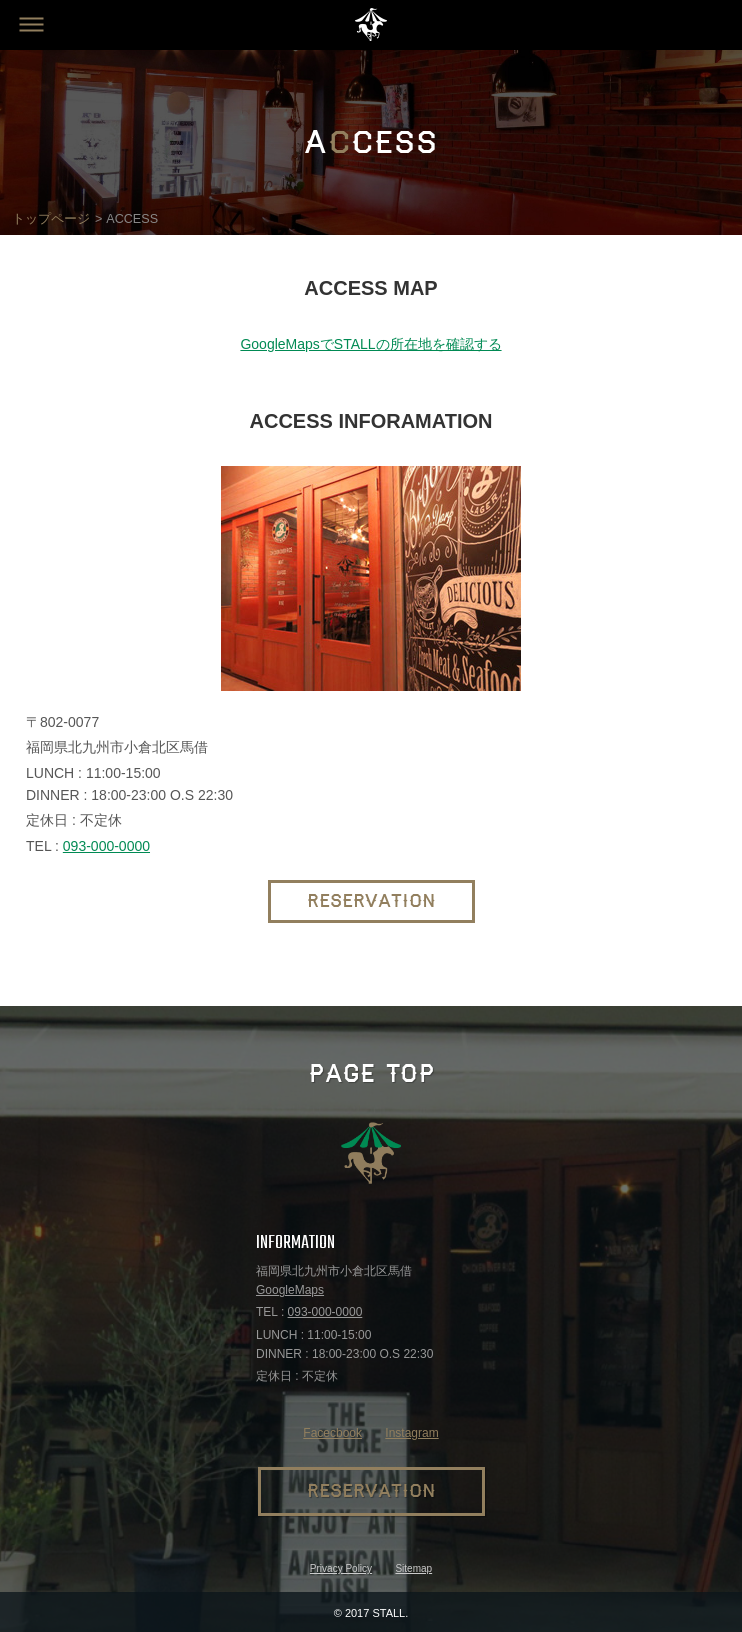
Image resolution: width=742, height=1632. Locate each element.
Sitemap (413, 1568)
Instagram (411, 1433)
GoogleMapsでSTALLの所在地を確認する (370, 344)
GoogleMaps (290, 1290)
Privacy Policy (341, 1568)
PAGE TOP (371, 1074)
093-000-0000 (106, 846)
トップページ (51, 219)
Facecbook (332, 1433)
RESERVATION (371, 901)
